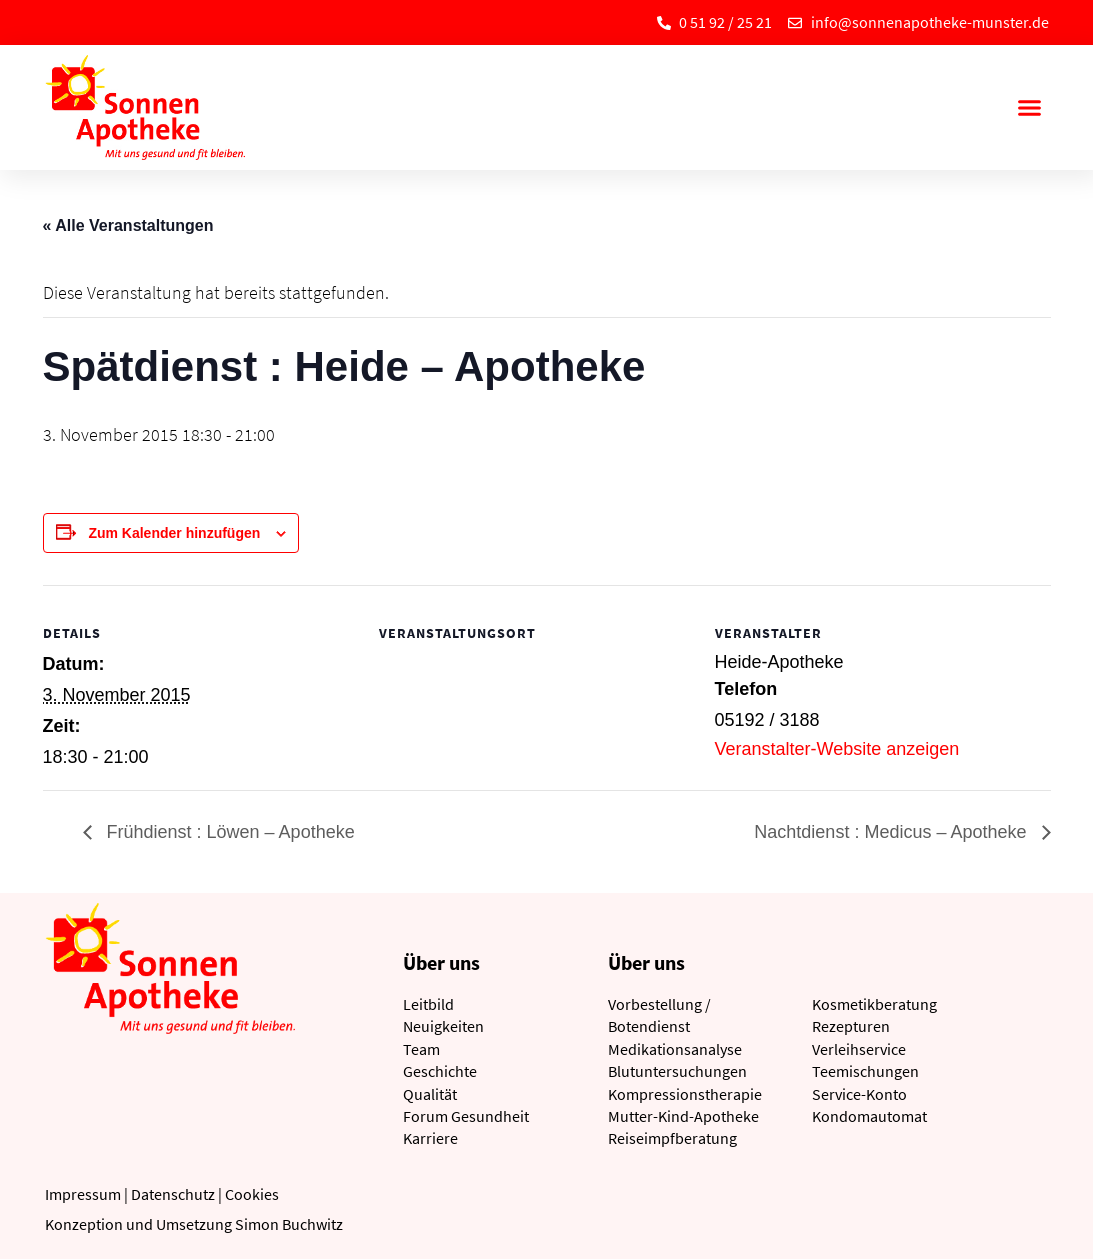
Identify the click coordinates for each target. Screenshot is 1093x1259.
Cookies (252, 1194)
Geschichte (440, 1071)
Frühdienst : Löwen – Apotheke (228, 832)
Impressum (83, 1194)
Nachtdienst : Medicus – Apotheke (892, 832)
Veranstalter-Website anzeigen (837, 749)
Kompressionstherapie (685, 1094)
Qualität (430, 1094)
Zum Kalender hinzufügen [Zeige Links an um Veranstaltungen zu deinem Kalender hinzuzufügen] (174, 533)
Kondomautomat (869, 1116)
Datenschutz (173, 1194)
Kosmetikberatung (874, 1004)
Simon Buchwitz (289, 1224)
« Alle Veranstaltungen (128, 225)
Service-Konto (859, 1094)
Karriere (430, 1138)
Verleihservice (859, 1049)
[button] (1030, 108)
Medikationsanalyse (675, 1049)
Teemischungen (865, 1071)
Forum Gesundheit (466, 1116)
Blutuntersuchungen (677, 1071)
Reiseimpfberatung (672, 1138)
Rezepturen (851, 1026)
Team (421, 1049)
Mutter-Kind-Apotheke (683, 1116)
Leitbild (428, 1004)
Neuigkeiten (443, 1026)
